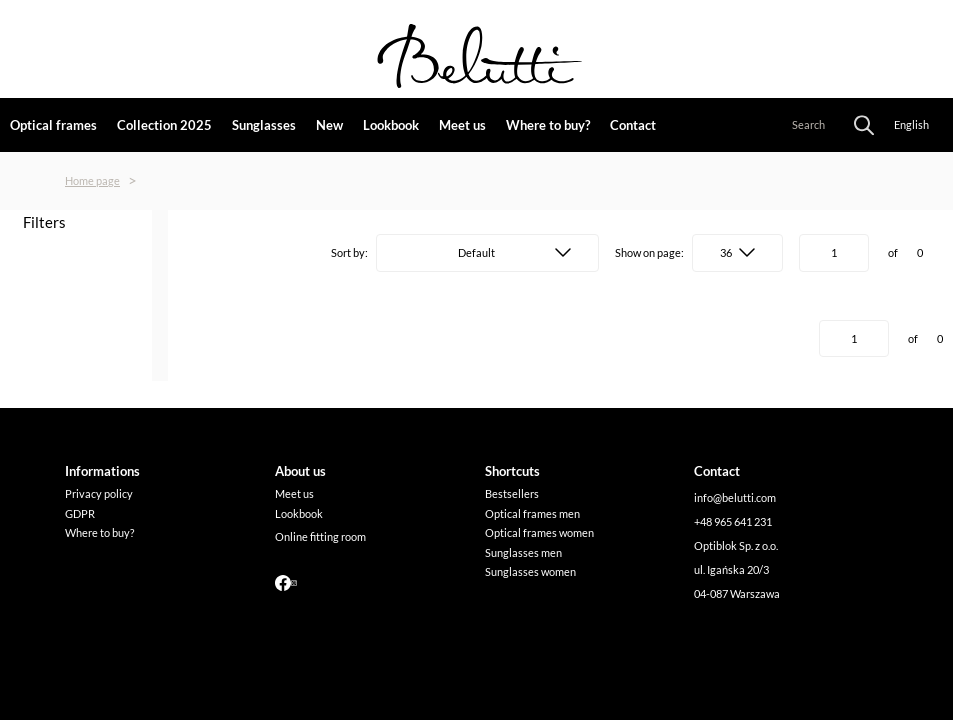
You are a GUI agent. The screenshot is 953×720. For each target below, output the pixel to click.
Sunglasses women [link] (530, 571)
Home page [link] (92, 180)
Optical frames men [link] (532, 513)
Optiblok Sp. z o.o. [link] (736, 545)
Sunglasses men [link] (523, 552)
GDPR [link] (80, 513)
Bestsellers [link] (512, 493)
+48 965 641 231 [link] (733, 521)
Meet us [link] (462, 125)
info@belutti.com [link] (735, 497)
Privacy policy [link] (99, 493)
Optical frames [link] (53, 125)
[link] (102, 471)
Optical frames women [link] (539, 532)
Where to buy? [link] (548, 125)
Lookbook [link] (391, 125)
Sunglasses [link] (264, 125)
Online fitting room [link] (320, 536)
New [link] (329, 125)
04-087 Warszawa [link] (737, 593)
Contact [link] (633, 125)
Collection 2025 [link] (164, 125)
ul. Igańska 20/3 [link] (731, 569)
